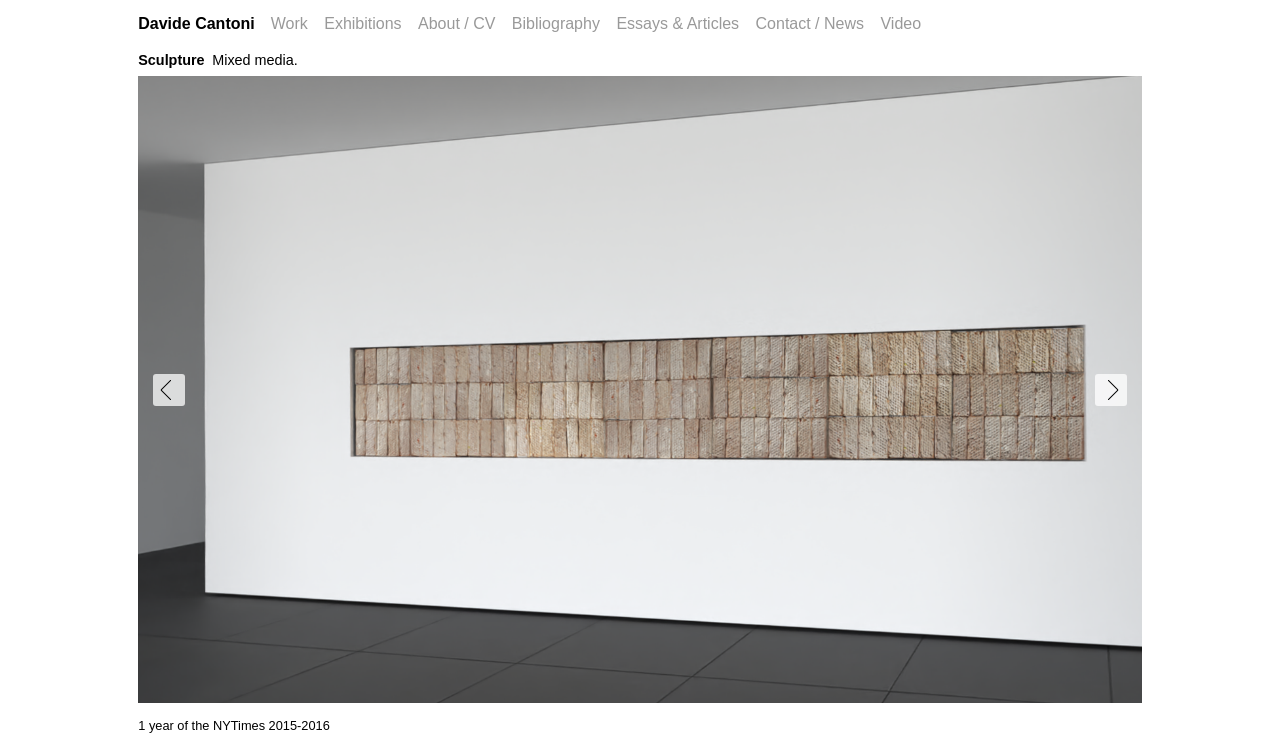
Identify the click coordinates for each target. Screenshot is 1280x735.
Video (900, 23)
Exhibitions (362, 23)
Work (289, 23)
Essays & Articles (677, 23)
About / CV (456, 23)
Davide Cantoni (196, 23)
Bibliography (556, 23)
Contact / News (810, 23)
